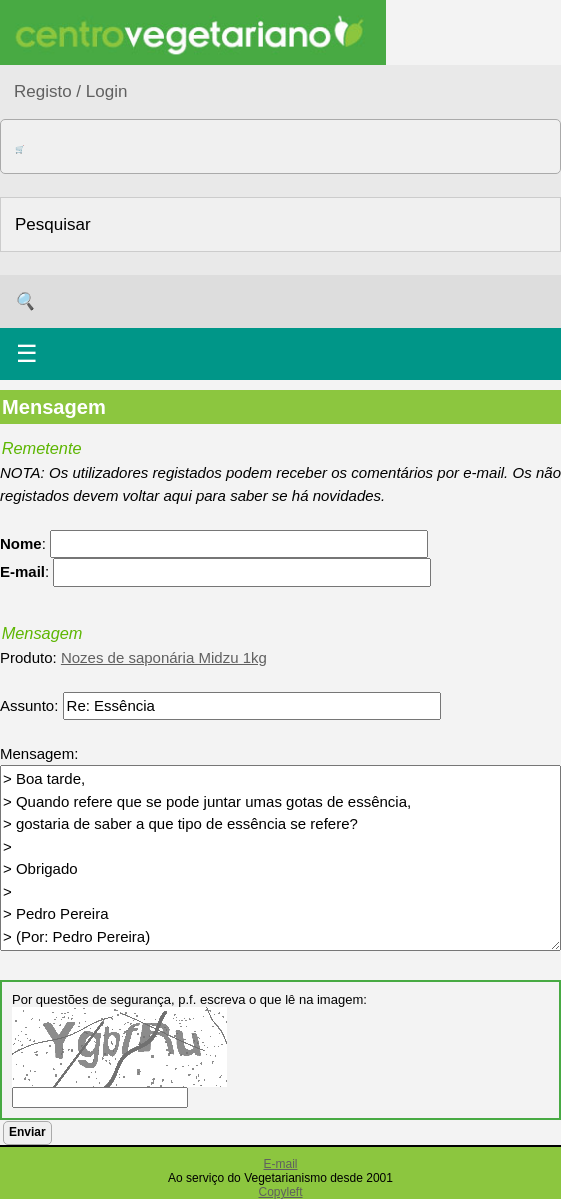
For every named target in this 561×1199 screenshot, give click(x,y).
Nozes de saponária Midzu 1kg (164, 657)
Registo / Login (70, 91)
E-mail (280, 1164)
